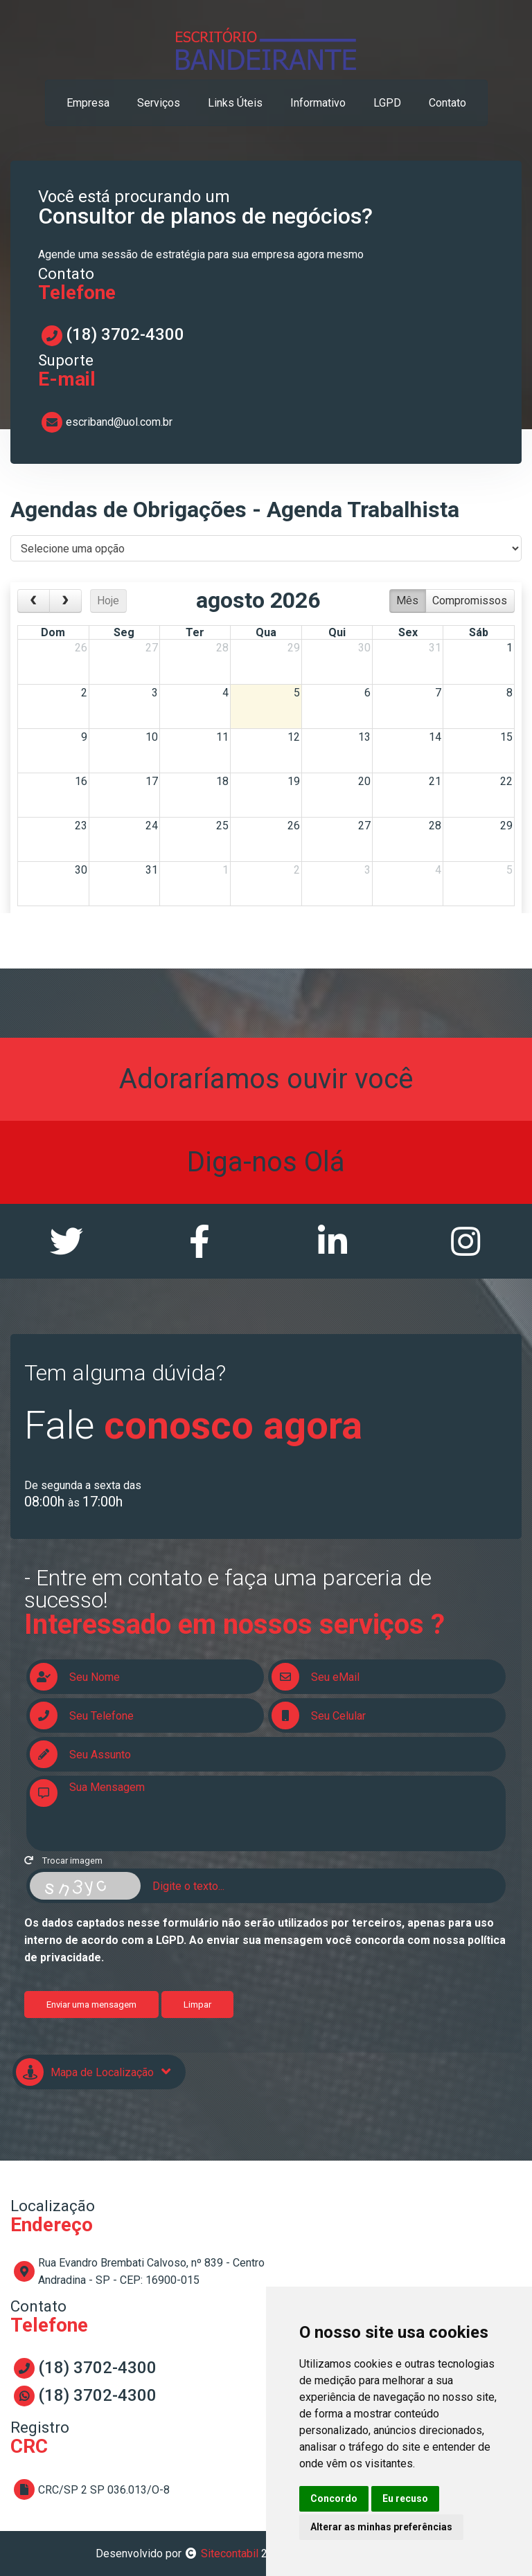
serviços (158, 102)
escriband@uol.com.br (119, 422)
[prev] (33, 601)
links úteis (235, 102)
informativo (318, 102)
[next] (65, 601)
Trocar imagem (63, 1860)
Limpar (197, 2004)
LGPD (387, 102)
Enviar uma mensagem (91, 2004)
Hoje (108, 600)
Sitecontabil (229, 2553)
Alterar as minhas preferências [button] (381, 2526)
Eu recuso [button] (405, 2498)
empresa (87, 102)
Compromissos (469, 600)
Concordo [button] (333, 2498)
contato (447, 102)
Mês (407, 600)
